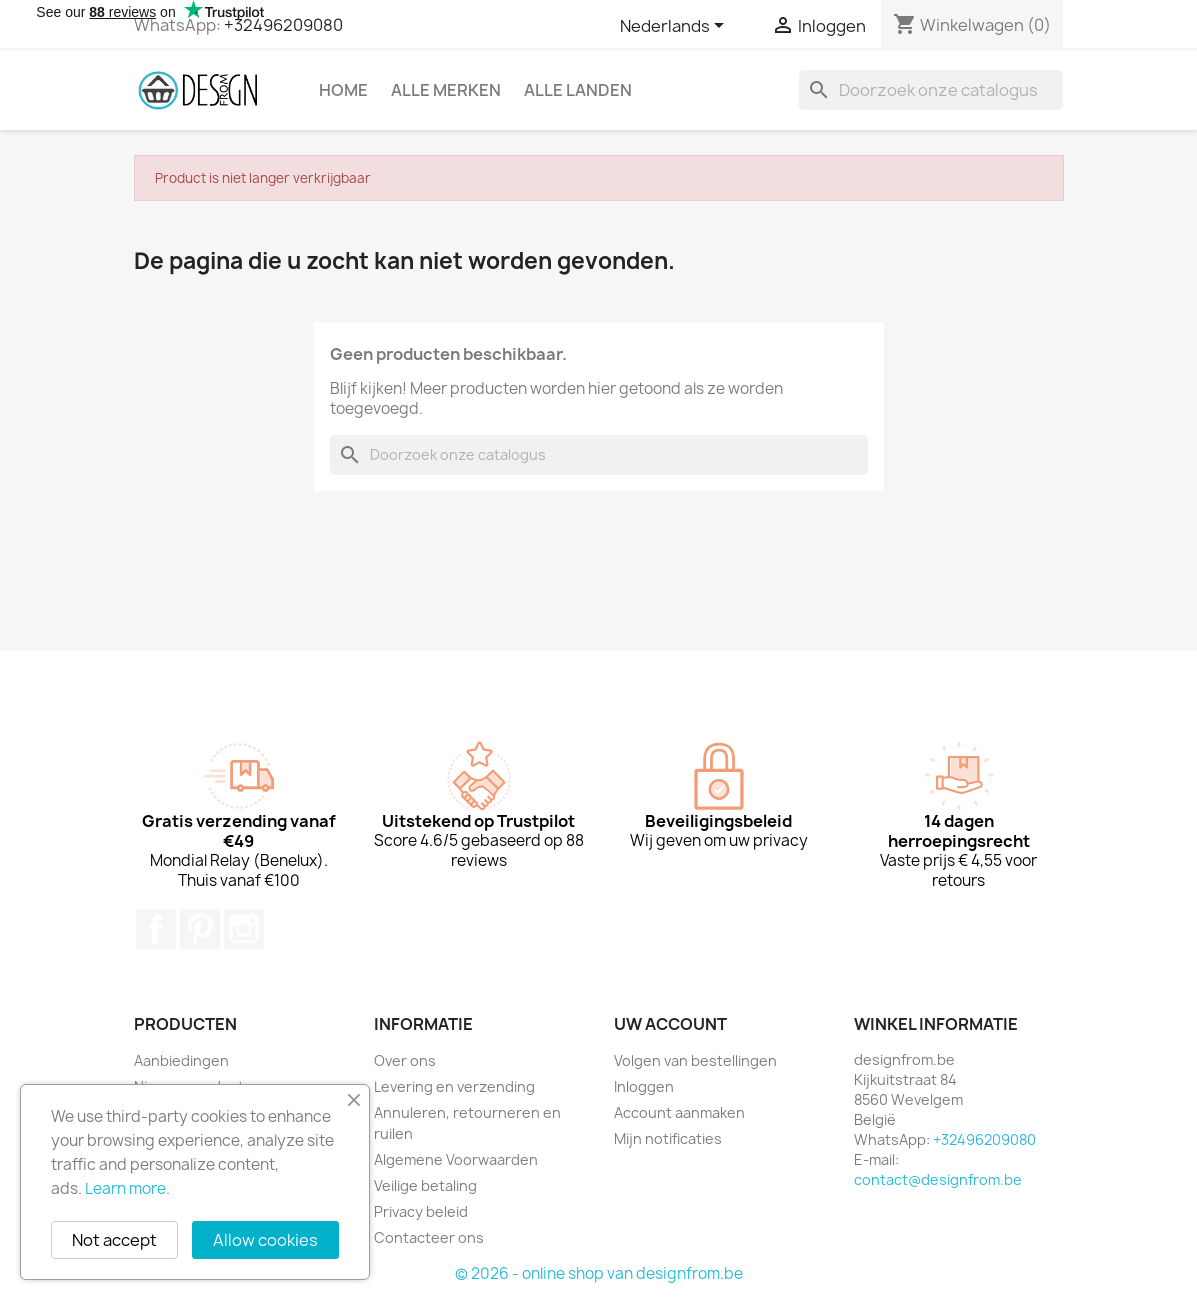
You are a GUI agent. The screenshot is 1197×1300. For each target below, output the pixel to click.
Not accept (114, 1240)
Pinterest (200, 929)
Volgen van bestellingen (695, 1060)
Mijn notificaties (668, 1138)
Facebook (156, 929)
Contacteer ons (429, 1237)
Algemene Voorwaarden (456, 1159)
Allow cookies (265, 1240)
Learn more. (127, 1188)
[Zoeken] (931, 90)
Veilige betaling (425, 1185)
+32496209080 (283, 25)
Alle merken (446, 90)
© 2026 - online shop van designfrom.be (599, 1273)
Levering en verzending (454, 1086)
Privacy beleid (421, 1211)
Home (343, 90)
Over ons (405, 1060)
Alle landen (578, 90)
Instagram (244, 929)
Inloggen (644, 1086)
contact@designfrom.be (938, 1179)
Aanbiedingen (181, 1060)
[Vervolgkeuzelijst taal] (675, 27)
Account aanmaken (679, 1112)
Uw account (670, 1024)
